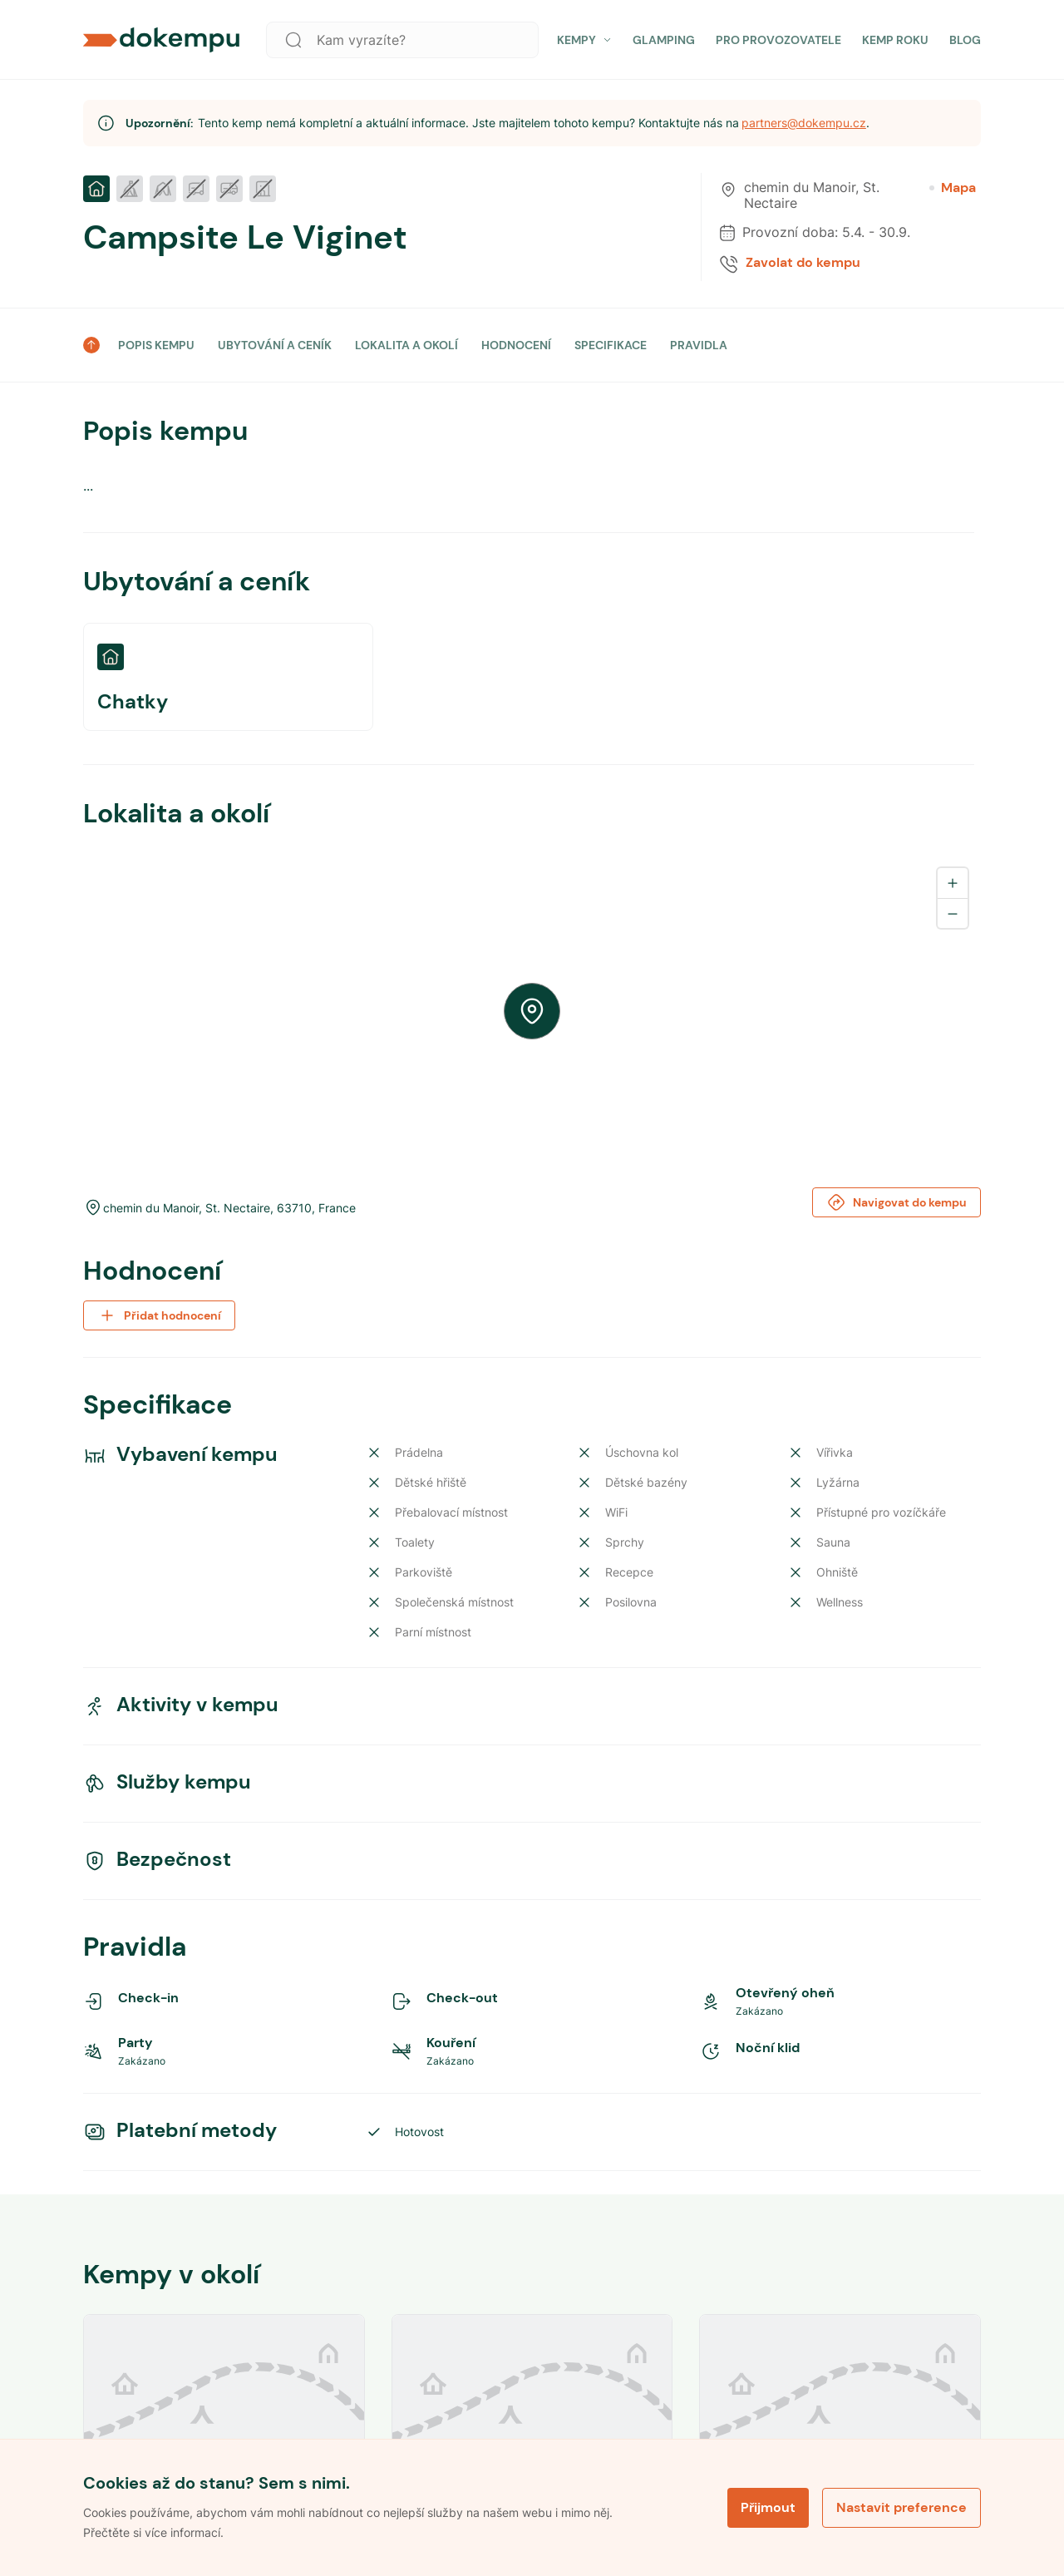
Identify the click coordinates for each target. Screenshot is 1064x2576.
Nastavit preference (901, 2507)
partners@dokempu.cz (803, 123)
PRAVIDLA (698, 345)
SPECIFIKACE (610, 345)
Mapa (952, 188)
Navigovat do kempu (896, 1202)
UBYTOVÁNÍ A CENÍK (275, 345)
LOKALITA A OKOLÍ (406, 345)
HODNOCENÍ (516, 345)
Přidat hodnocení (159, 1315)
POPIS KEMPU (156, 345)
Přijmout (768, 2507)
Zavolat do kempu (803, 262)
